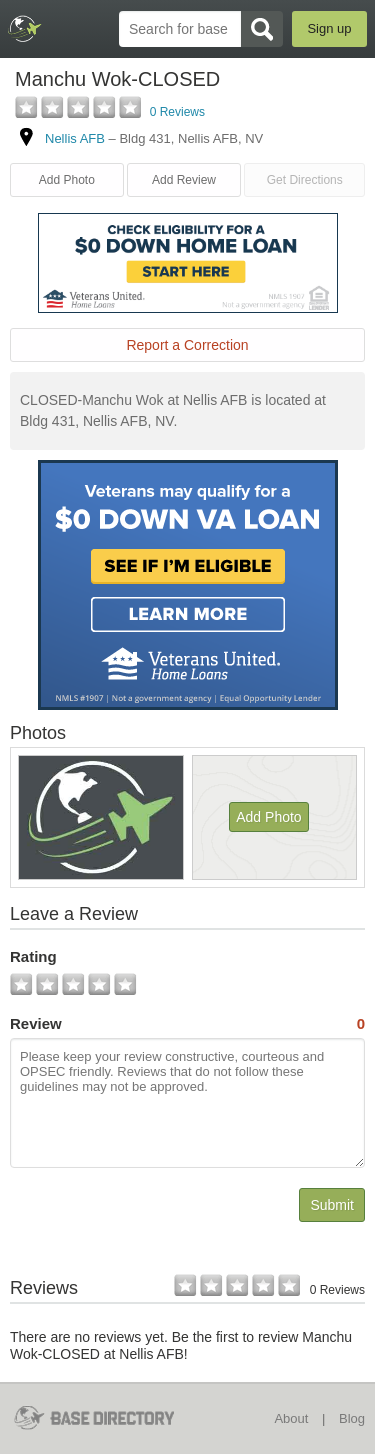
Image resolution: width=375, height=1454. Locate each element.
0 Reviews (177, 112)
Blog (352, 1418)
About (291, 1418)
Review (187, 1024)
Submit (332, 1205)
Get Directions (305, 180)
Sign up (329, 28)
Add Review (184, 180)
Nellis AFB (75, 138)
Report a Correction (187, 345)
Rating (33, 956)
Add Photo (67, 180)
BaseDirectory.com (25, 28)
